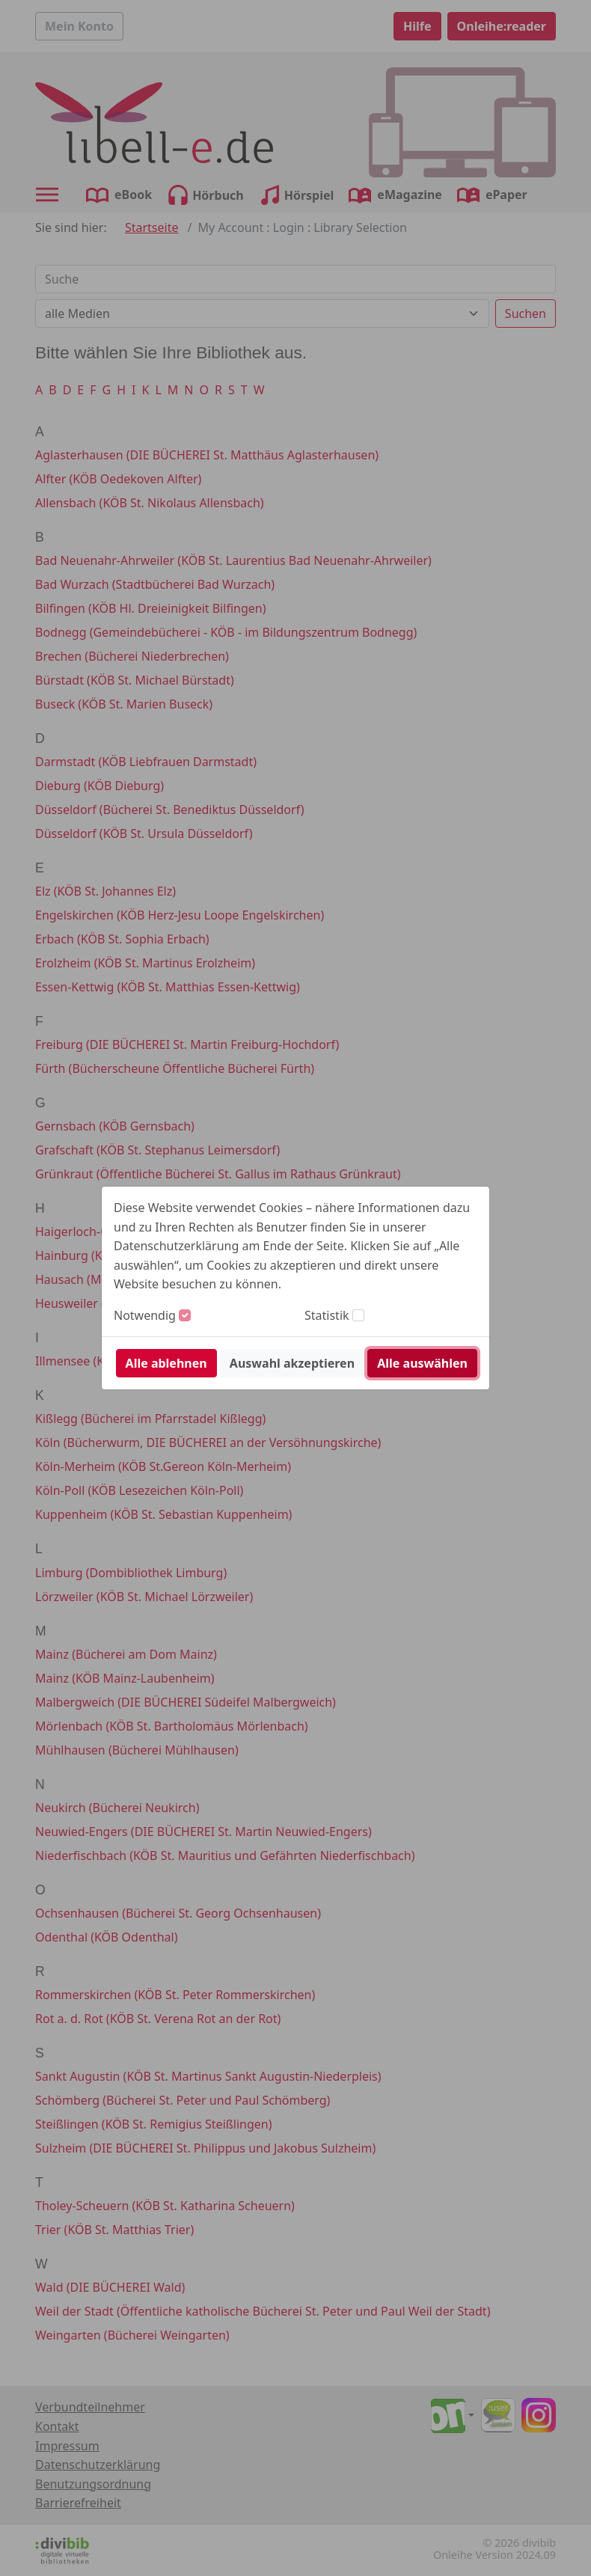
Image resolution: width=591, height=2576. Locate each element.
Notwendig (145, 1315)
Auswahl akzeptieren (292, 1363)
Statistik (326, 1315)
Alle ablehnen (166, 1363)
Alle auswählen (422, 1363)
